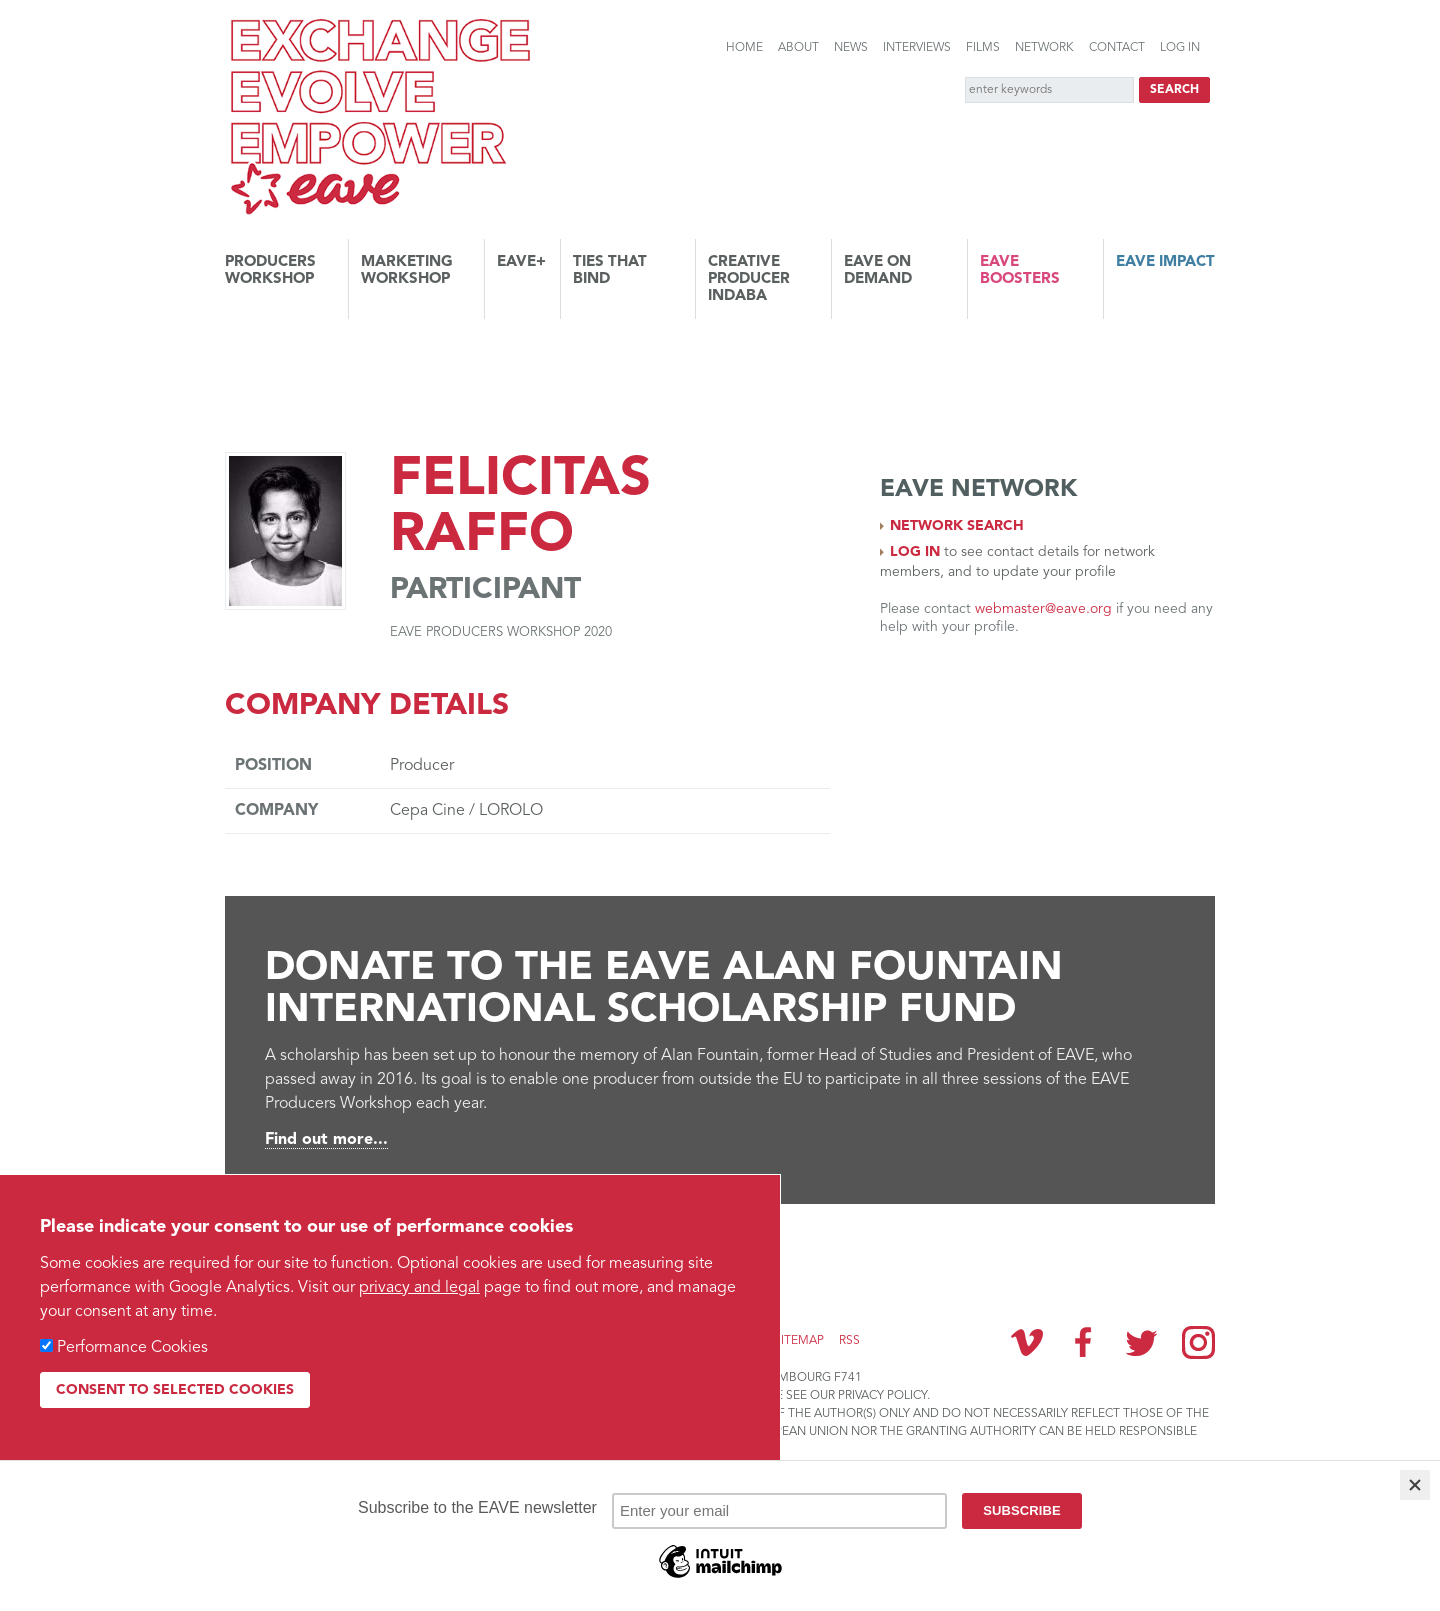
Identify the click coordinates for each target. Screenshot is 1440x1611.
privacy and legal (419, 1288)
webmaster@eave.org (1043, 609)
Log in (1180, 48)
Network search (957, 526)
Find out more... (326, 1140)
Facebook (1084, 1342)
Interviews (917, 48)
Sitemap (799, 1341)
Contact (1117, 48)
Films (983, 48)
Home (744, 48)
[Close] (1415, 1485)
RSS (849, 1341)
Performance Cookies (132, 1348)
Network (1044, 48)
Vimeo (1027, 1342)
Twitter (1141, 1342)
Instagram (1198, 1342)
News (851, 48)
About (798, 48)
